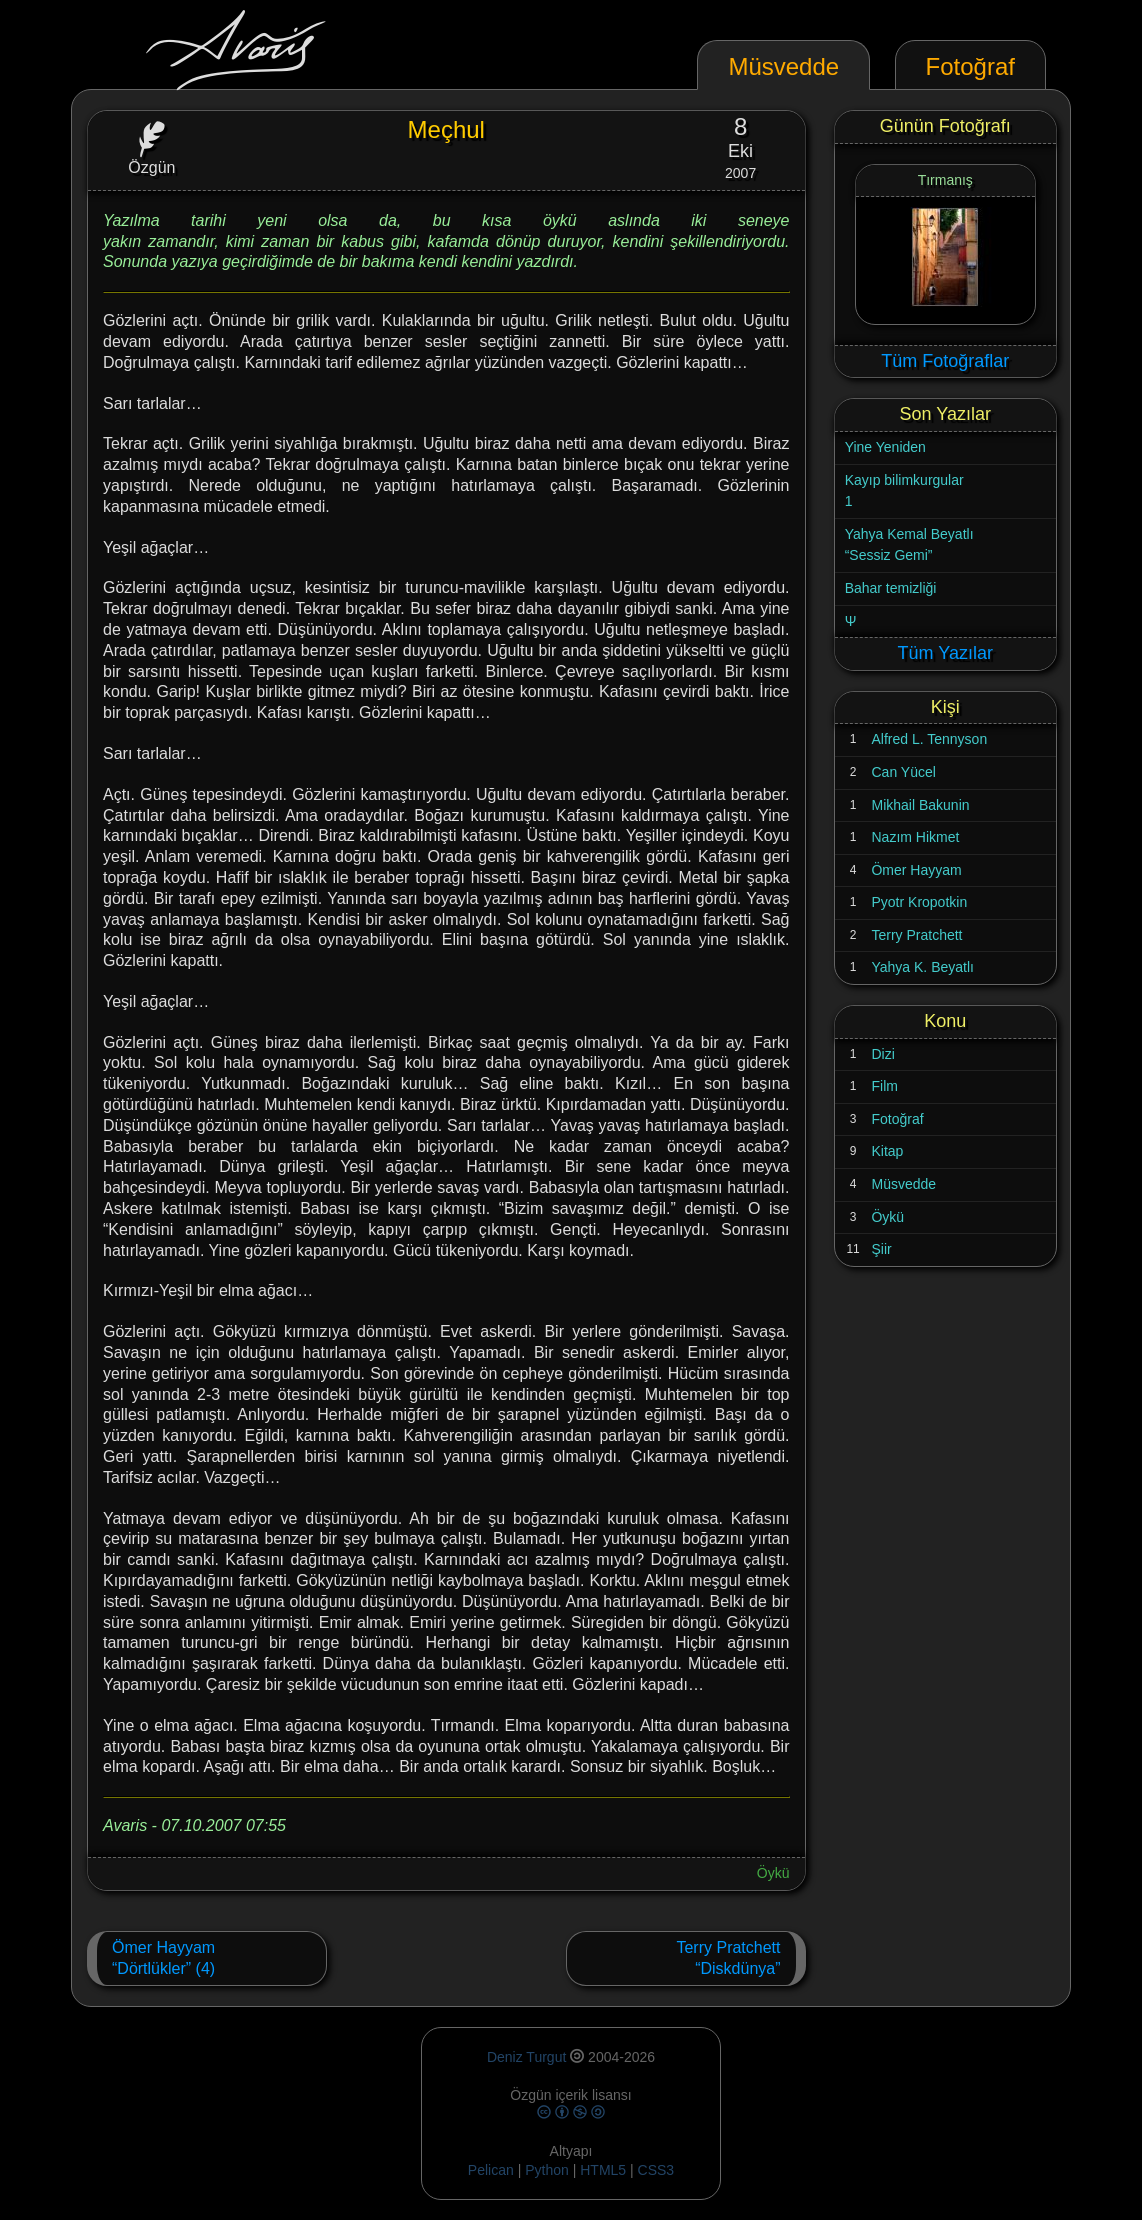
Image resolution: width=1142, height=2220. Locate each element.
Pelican (491, 2170)
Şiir (881, 1249)
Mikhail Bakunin (920, 805)
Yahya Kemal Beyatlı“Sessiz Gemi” (909, 545)
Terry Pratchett (916, 935)
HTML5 (605, 2170)
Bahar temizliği (891, 588)
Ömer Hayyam (916, 870)
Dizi (882, 1054)
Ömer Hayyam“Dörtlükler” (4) (163, 1958)
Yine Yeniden (885, 447)
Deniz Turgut (526, 2057)
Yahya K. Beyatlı (922, 967)
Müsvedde (903, 1184)
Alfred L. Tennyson (929, 739)
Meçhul (446, 129)
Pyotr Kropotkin (919, 902)
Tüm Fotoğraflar (945, 361)
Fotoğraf (897, 1119)
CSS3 (656, 2170)
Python (547, 2170)
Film (884, 1086)
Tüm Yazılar (945, 653)
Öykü (773, 1873)
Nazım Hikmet (915, 837)
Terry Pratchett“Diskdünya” (728, 1958)
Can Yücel (903, 772)
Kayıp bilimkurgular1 (904, 491)
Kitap (887, 1151)
